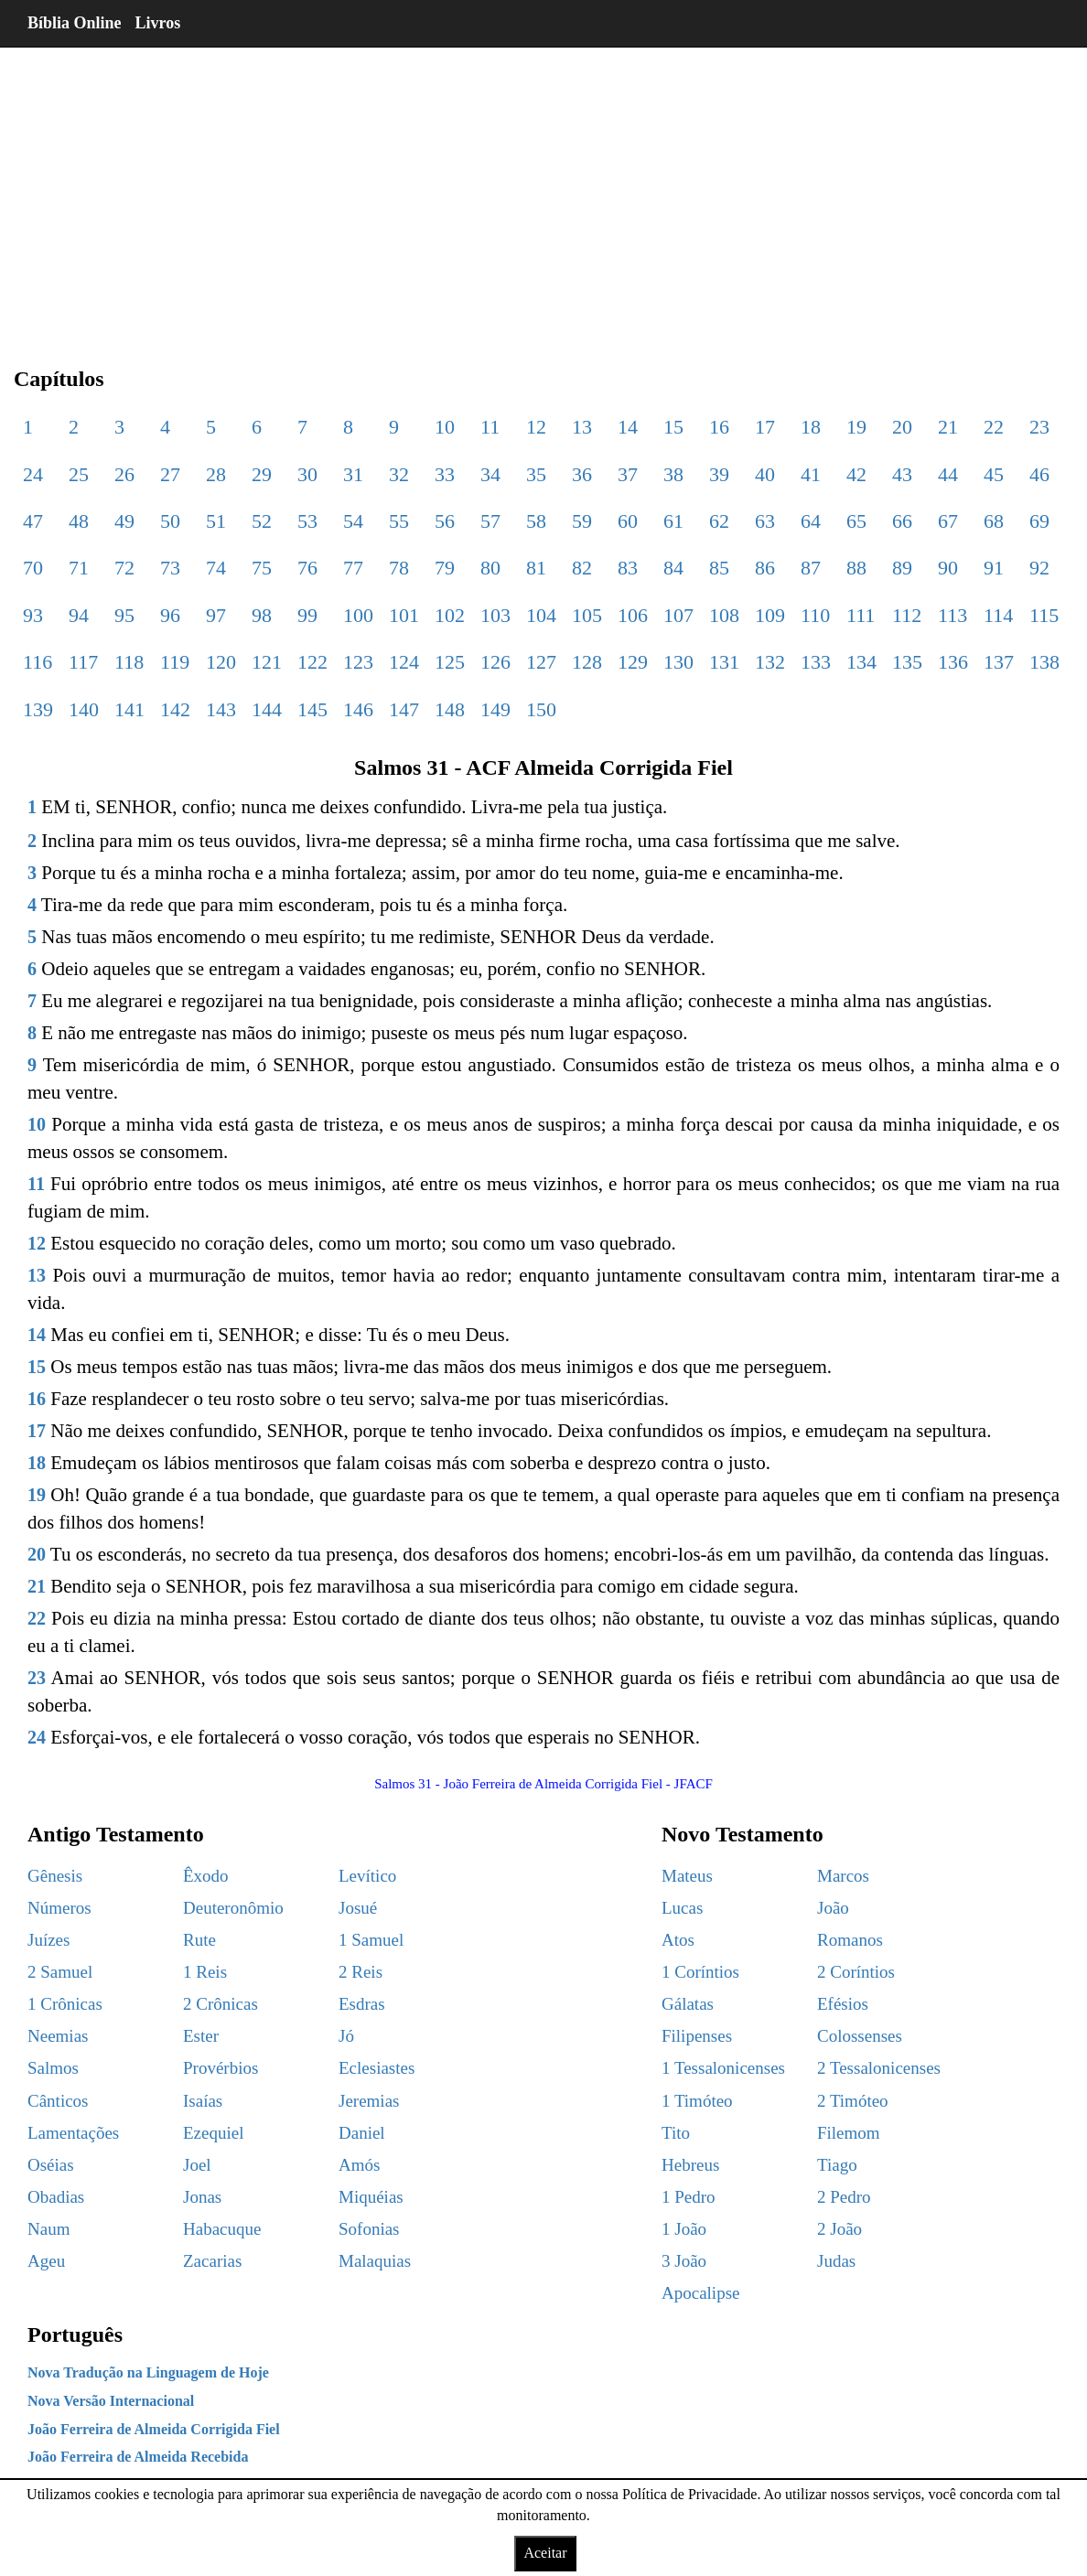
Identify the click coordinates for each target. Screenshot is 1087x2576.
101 (404, 615)
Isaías (202, 2100)
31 (353, 474)
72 (124, 567)
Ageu (46, 2260)
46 (1039, 474)
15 (673, 426)
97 (216, 615)
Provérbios (220, 2067)
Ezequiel (213, 2132)
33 (445, 474)
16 (719, 426)
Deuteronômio (233, 1907)
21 (948, 426)
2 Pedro (844, 2196)
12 (536, 426)
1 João (684, 2228)
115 (1044, 615)
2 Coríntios (856, 1971)
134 (861, 661)
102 (450, 615)
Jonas (202, 2196)
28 (216, 474)
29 (262, 474)
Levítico (367, 1875)
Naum (48, 2228)
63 (765, 521)
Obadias (55, 2196)
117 (83, 661)
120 (221, 661)
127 (541, 661)
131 (724, 661)
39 (719, 474)
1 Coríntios (700, 1971)
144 (267, 709)
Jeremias (369, 2100)
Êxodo (206, 1875)
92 (1039, 567)
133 (816, 661)
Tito (676, 2132)
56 (445, 521)
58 (536, 521)
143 (221, 709)
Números (59, 1907)
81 (536, 567)
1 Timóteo (697, 2100)
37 (628, 474)
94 (79, 615)
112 (906, 615)
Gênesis (54, 1875)
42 (856, 474)
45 (994, 474)
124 (404, 661)
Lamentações (73, 2132)
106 (633, 615)
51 (216, 521)
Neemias (57, 2035)
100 (358, 615)
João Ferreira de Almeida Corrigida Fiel (153, 2429)
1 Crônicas (64, 2003)
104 (541, 615)
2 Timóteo (852, 2100)
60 (628, 521)
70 (33, 567)
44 (948, 474)
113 (952, 615)
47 (33, 521)
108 (724, 615)
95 (124, 615)
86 (765, 567)
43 (902, 474)
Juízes (48, 1939)
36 (582, 474)
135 (907, 661)
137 (999, 661)
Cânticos (58, 2100)
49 (124, 521)
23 (1039, 426)
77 (353, 567)
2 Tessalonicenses (879, 2067)
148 (450, 709)
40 (765, 474)
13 (582, 426)
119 (174, 661)
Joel (197, 2164)
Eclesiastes (376, 2067)
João (833, 1907)
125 (450, 661)
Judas (836, 2260)
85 (719, 567)
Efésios (842, 2003)
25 (79, 474)
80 (490, 567)
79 (445, 567)
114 (998, 615)
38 (673, 474)
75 (262, 567)
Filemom (848, 2132)
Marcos (843, 1875)
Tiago (837, 2164)
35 (536, 474)
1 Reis (205, 1971)
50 (170, 521)
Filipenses (697, 2035)
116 (37, 661)
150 (541, 709)
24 (33, 474)
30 (307, 474)
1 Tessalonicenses (723, 2067)
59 (582, 521)
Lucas (682, 1907)
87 (811, 567)
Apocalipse (700, 2292)
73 (170, 567)
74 (216, 567)
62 (719, 521)
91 (994, 567)
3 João (684, 2260)
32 (399, 474)
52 (262, 521)
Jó (346, 2035)
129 (633, 661)
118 (129, 661)
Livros (158, 23)
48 (79, 521)
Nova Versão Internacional (110, 2401)
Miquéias (371, 2196)
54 (353, 521)
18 (811, 426)
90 (948, 567)
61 (673, 521)
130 (678, 661)
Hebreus (690, 2164)
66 (902, 521)
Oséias (50, 2164)
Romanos (850, 1939)
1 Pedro (689, 2196)
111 (860, 615)
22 (994, 426)
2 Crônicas (220, 2003)
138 (1044, 661)
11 (490, 426)
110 (815, 615)
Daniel (362, 2132)
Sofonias (369, 2228)
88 (856, 567)
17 (765, 426)
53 (307, 521)
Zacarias (212, 2260)
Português (75, 2334)
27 (170, 474)
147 (404, 709)
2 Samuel (59, 1971)
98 (262, 615)
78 (399, 567)
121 (267, 661)
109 (770, 615)
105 (587, 615)
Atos (678, 1939)
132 (770, 661)
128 (587, 661)
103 (495, 615)
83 (628, 567)
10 (445, 426)
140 (84, 709)
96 (170, 615)
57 (490, 521)
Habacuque (222, 2228)
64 (811, 521)
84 (673, 567)
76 (307, 567)
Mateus (687, 1875)
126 (495, 661)
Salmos (53, 2067)
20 (902, 426)
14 (628, 426)
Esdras (362, 2003)
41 (811, 474)
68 (994, 521)
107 (678, 615)
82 (582, 567)
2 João (839, 2228)
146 (358, 709)
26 (124, 474)
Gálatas (688, 2003)
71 (79, 567)
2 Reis (360, 1971)
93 (33, 615)
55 (399, 521)
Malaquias (375, 2260)
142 (175, 709)
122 (312, 661)
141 (129, 709)
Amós (359, 2164)
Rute (199, 1939)
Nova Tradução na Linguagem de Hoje (148, 2372)
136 (953, 661)
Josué (358, 1907)
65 (856, 521)
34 (490, 474)
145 (312, 709)
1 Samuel (371, 1939)
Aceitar (544, 2552)
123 (358, 661)
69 (1039, 521)
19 (856, 426)
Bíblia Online (74, 23)
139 (38, 709)
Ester (201, 2035)
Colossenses (859, 2035)
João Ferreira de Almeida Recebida (137, 2456)
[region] (541, 192)
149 (495, 709)
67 (948, 521)
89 (902, 567)
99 (307, 615)
